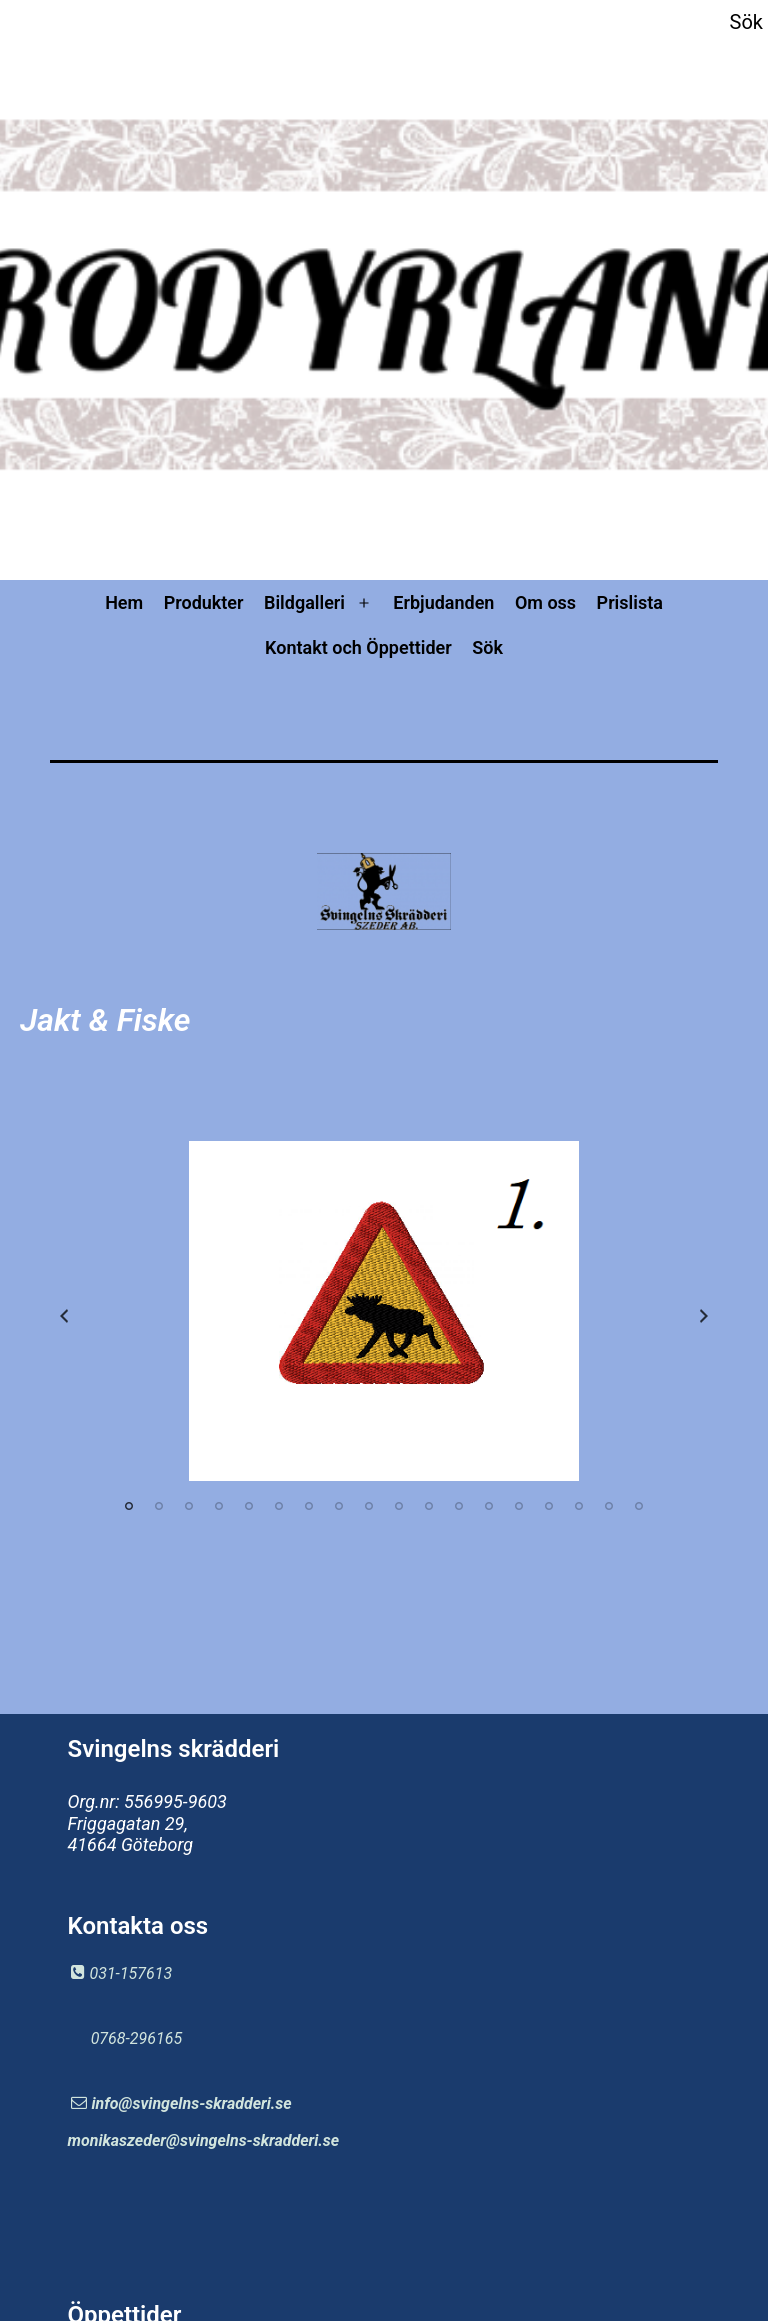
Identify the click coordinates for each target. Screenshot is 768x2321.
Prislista (630, 602)
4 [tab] (219, 1506)
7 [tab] (309, 1506)
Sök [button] (746, 22)
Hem (124, 602)
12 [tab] (459, 1506)
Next (704, 1316)
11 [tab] (429, 1506)
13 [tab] (489, 1506)
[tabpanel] (384, 1311)
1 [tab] (129, 1506)
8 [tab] (339, 1506)
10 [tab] (399, 1506)
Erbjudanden (443, 602)
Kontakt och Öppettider (358, 647)
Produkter (204, 602)
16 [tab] (579, 1506)
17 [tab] (609, 1506)
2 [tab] (159, 1506)
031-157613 (130, 1973)
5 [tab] (249, 1506)
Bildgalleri (304, 602)
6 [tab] (279, 1506)
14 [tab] (519, 1506)
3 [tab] (189, 1506)
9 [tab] (369, 1506)
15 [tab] (549, 1506)
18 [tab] (639, 1506)
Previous (64, 1316)
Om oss (545, 602)
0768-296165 (136, 2038)
